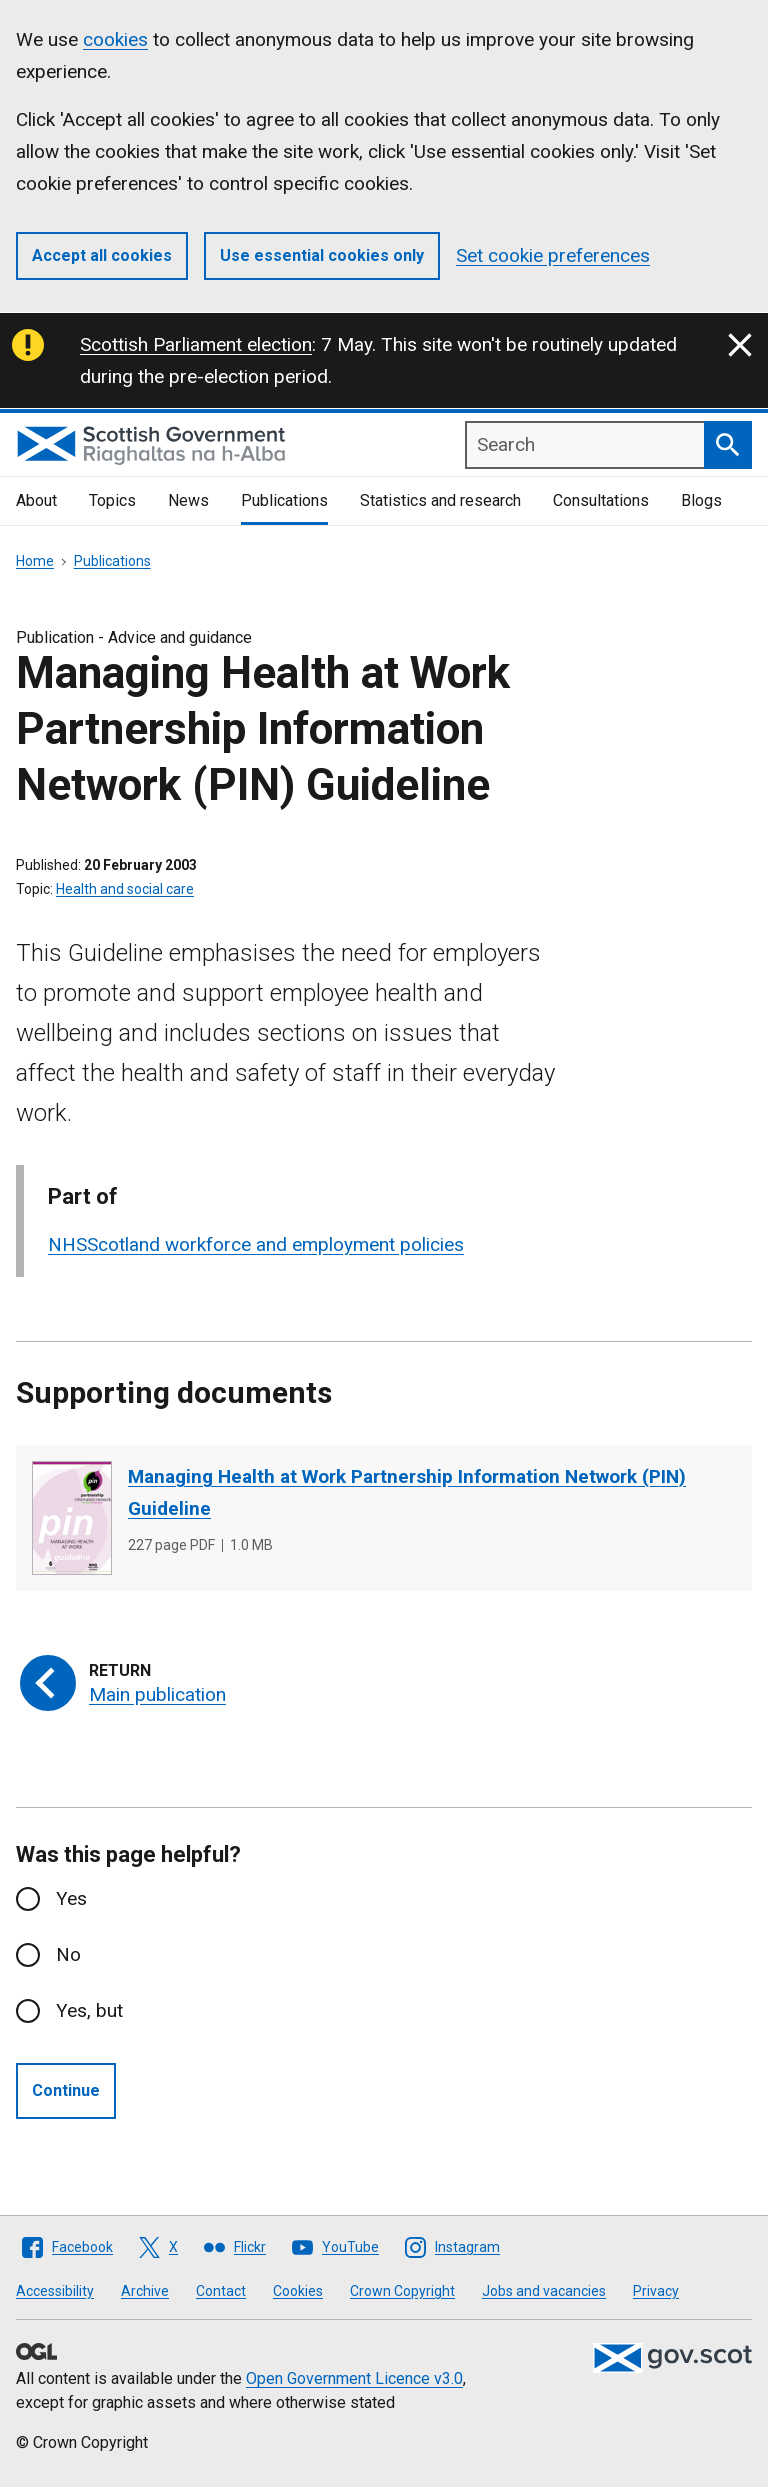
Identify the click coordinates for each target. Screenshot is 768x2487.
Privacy (656, 2291)
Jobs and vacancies (544, 2291)
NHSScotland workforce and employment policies (256, 1244)
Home (35, 561)
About (36, 500)
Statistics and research (440, 500)
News (188, 500)
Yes (71, 1898)
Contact (221, 2291)
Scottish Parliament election (196, 344)
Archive (145, 2291)
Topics (112, 500)
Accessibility (55, 2291)
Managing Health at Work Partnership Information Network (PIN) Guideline (407, 1492)
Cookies (298, 2291)
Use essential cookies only (322, 255)
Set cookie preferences (553, 255)
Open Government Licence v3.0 (354, 2378)
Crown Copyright (402, 2291)
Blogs (701, 500)
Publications (284, 500)
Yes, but (89, 2010)
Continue (66, 2090)
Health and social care (125, 889)
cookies (115, 39)
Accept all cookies (102, 255)
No (68, 1954)
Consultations (601, 500)
